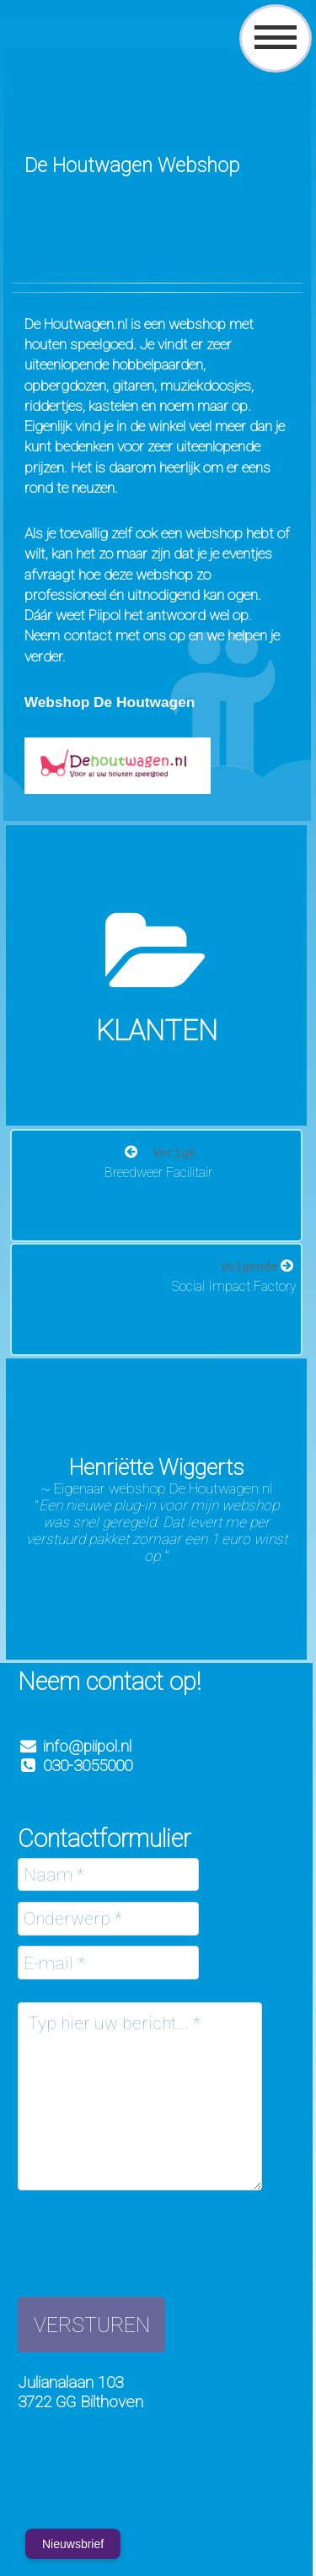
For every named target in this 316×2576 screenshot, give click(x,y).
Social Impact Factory (234, 1286)
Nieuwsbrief (73, 2544)
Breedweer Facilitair (158, 1172)
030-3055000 (75, 1765)
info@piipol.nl (87, 1746)
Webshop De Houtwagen (109, 702)
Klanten (156, 1030)
